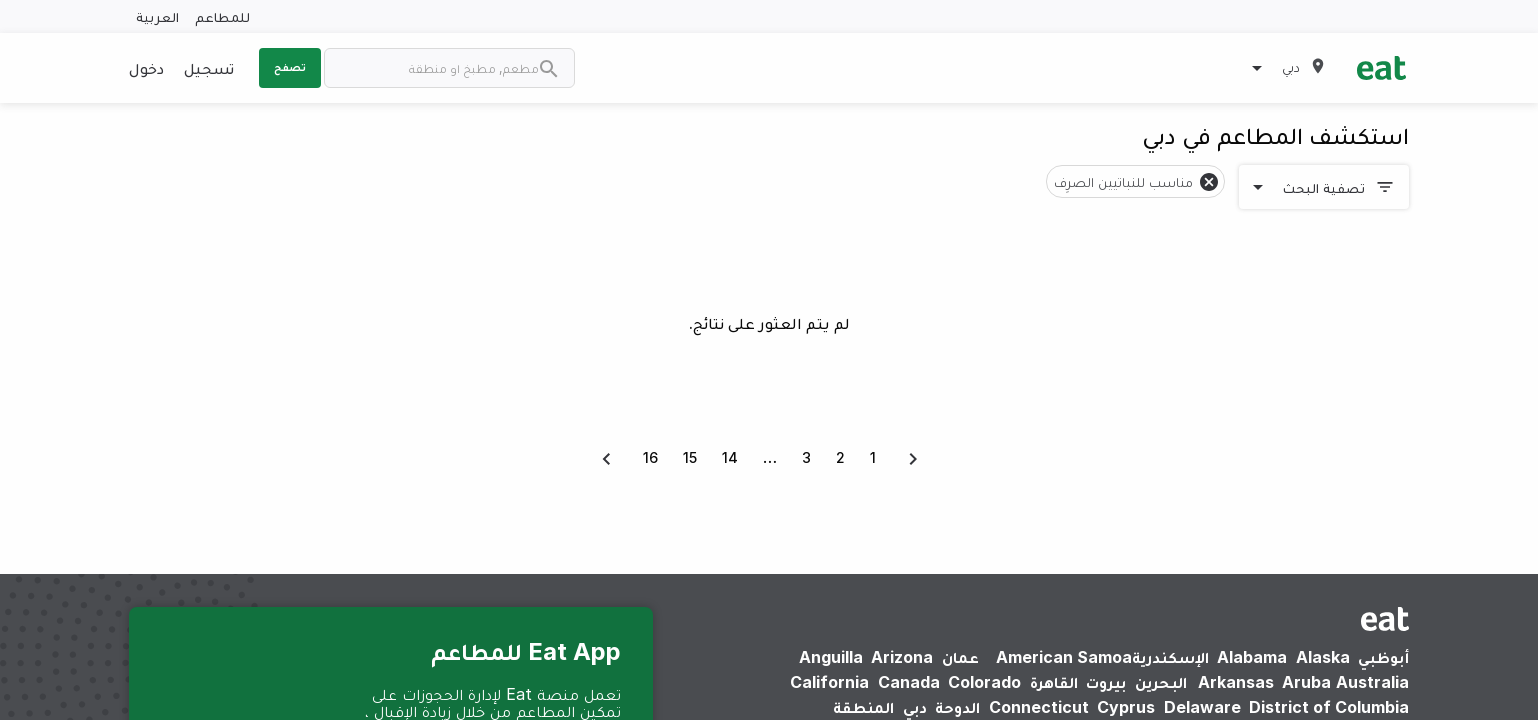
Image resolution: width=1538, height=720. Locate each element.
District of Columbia (1329, 707)
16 (650, 457)
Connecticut (1039, 707)
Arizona (902, 657)
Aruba (1306, 682)
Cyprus (1126, 707)
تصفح (290, 67)
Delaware (1202, 707)
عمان (960, 657)
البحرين (1161, 682)
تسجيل (209, 68)
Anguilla (831, 657)
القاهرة (1054, 682)
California (829, 682)
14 (730, 457)
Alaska (1323, 657)
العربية (157, 16)
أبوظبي (1383, 657)
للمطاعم (222, 16)
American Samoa (1064, 657)
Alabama (1252, 657)
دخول (146, 68)
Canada (909, 682)
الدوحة (957, 707)
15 (690, 457)
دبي (915, 707)
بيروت (1106, 682)
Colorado (984, 682)
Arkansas (1236, 682)
